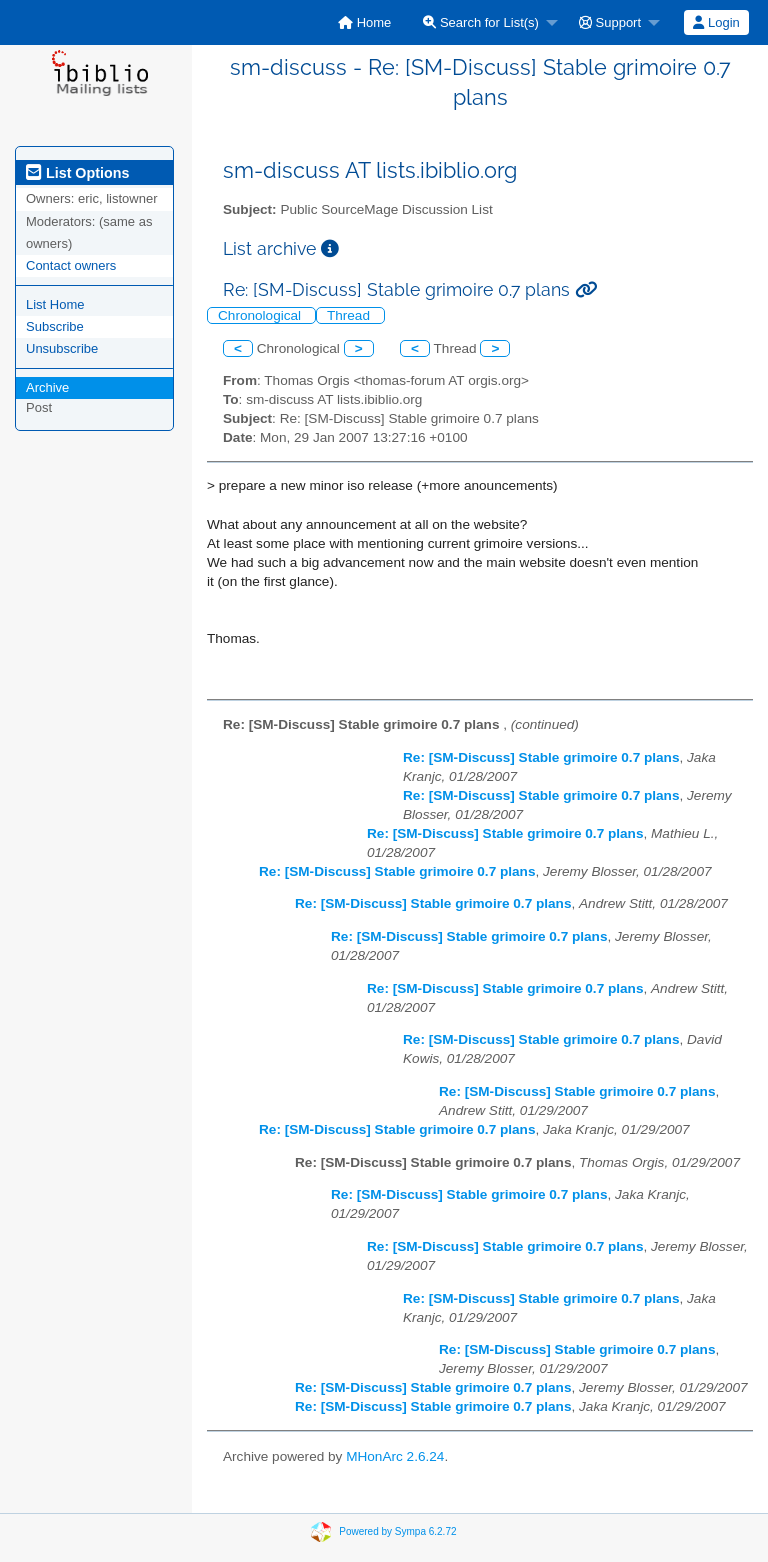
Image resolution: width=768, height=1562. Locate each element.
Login (716, 22)
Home (364, 22)
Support (610, 22)
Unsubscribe (62, 348)
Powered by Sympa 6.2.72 (397, 1531)
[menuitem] (364, 22)
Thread (350, 315)
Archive (47, 387)
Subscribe (55, 326)
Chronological (261, 315)
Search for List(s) (481, 22)
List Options (77, 173)
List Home (55, 304)
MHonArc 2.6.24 (395, 1456)
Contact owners (71, 265)
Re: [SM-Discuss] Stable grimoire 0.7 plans (541, 757)
